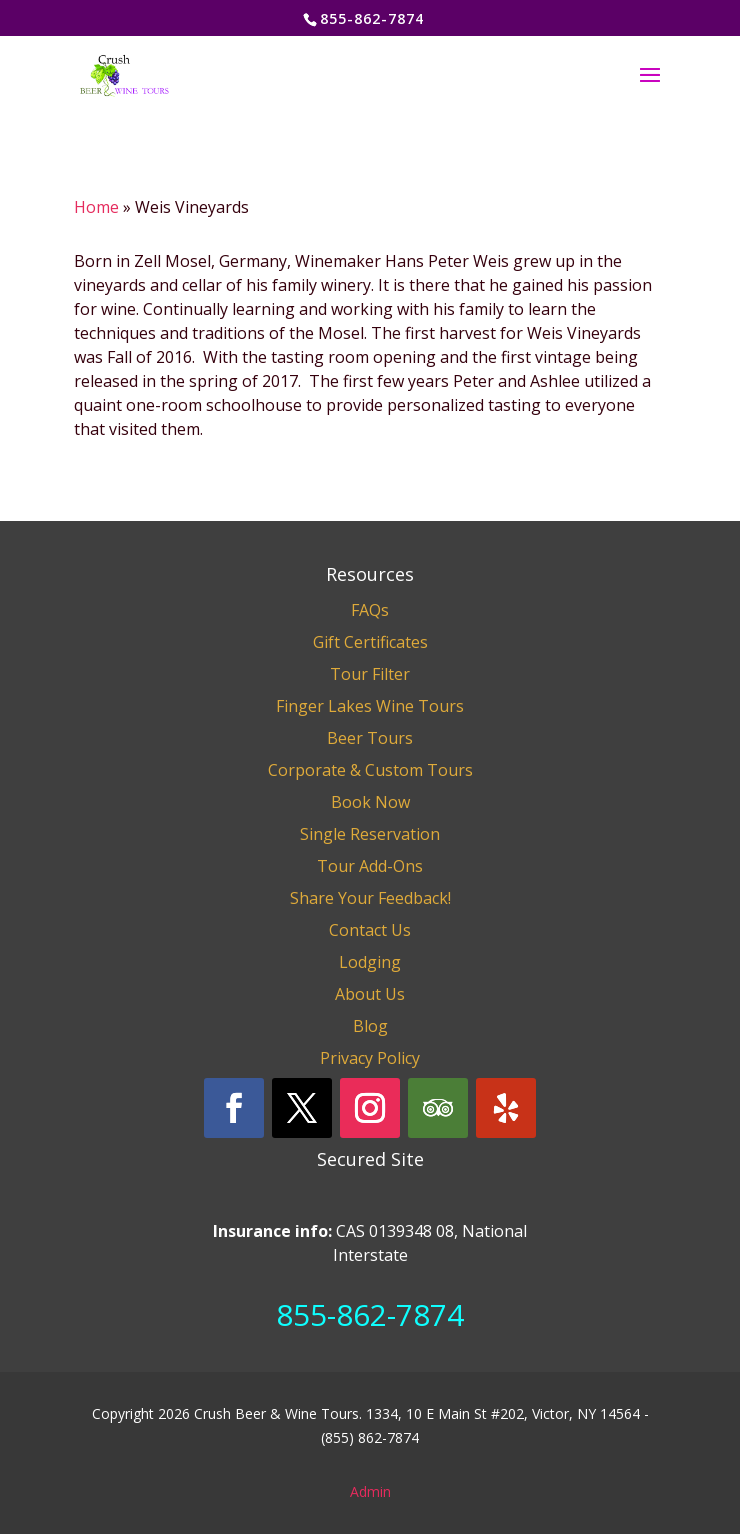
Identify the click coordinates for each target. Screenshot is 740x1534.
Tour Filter (370, 674)
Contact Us (370, 930)
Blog (370, 1026)
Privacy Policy (370, 1058)
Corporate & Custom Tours (370, 770)
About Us (370, 994)
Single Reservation (370, 834)
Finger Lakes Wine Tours (370, 706)
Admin (370, 1491)
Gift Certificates (370, 642)
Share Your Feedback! (370, 898)
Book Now (370, 802)
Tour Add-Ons (370, 866)
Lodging (370, 962)
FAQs (370, 610)
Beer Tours (370, 738)
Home (96, 207)
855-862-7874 (370, 1314)
